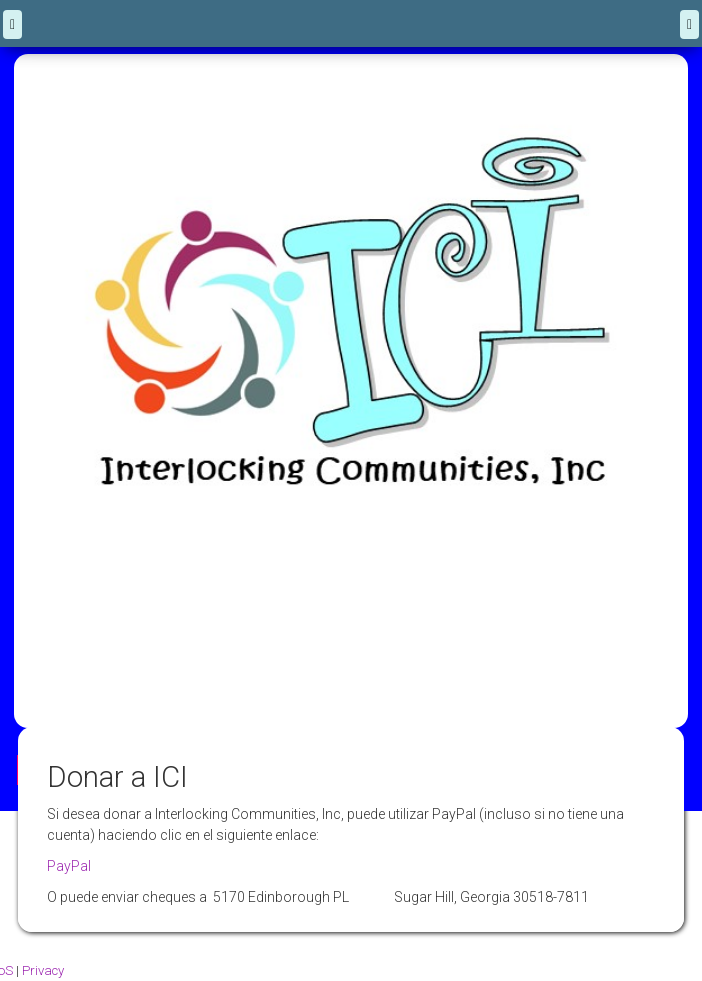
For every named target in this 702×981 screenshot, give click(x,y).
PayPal (69, 866)
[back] (12, 24)
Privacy (43, 970)
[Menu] (689, 24)
